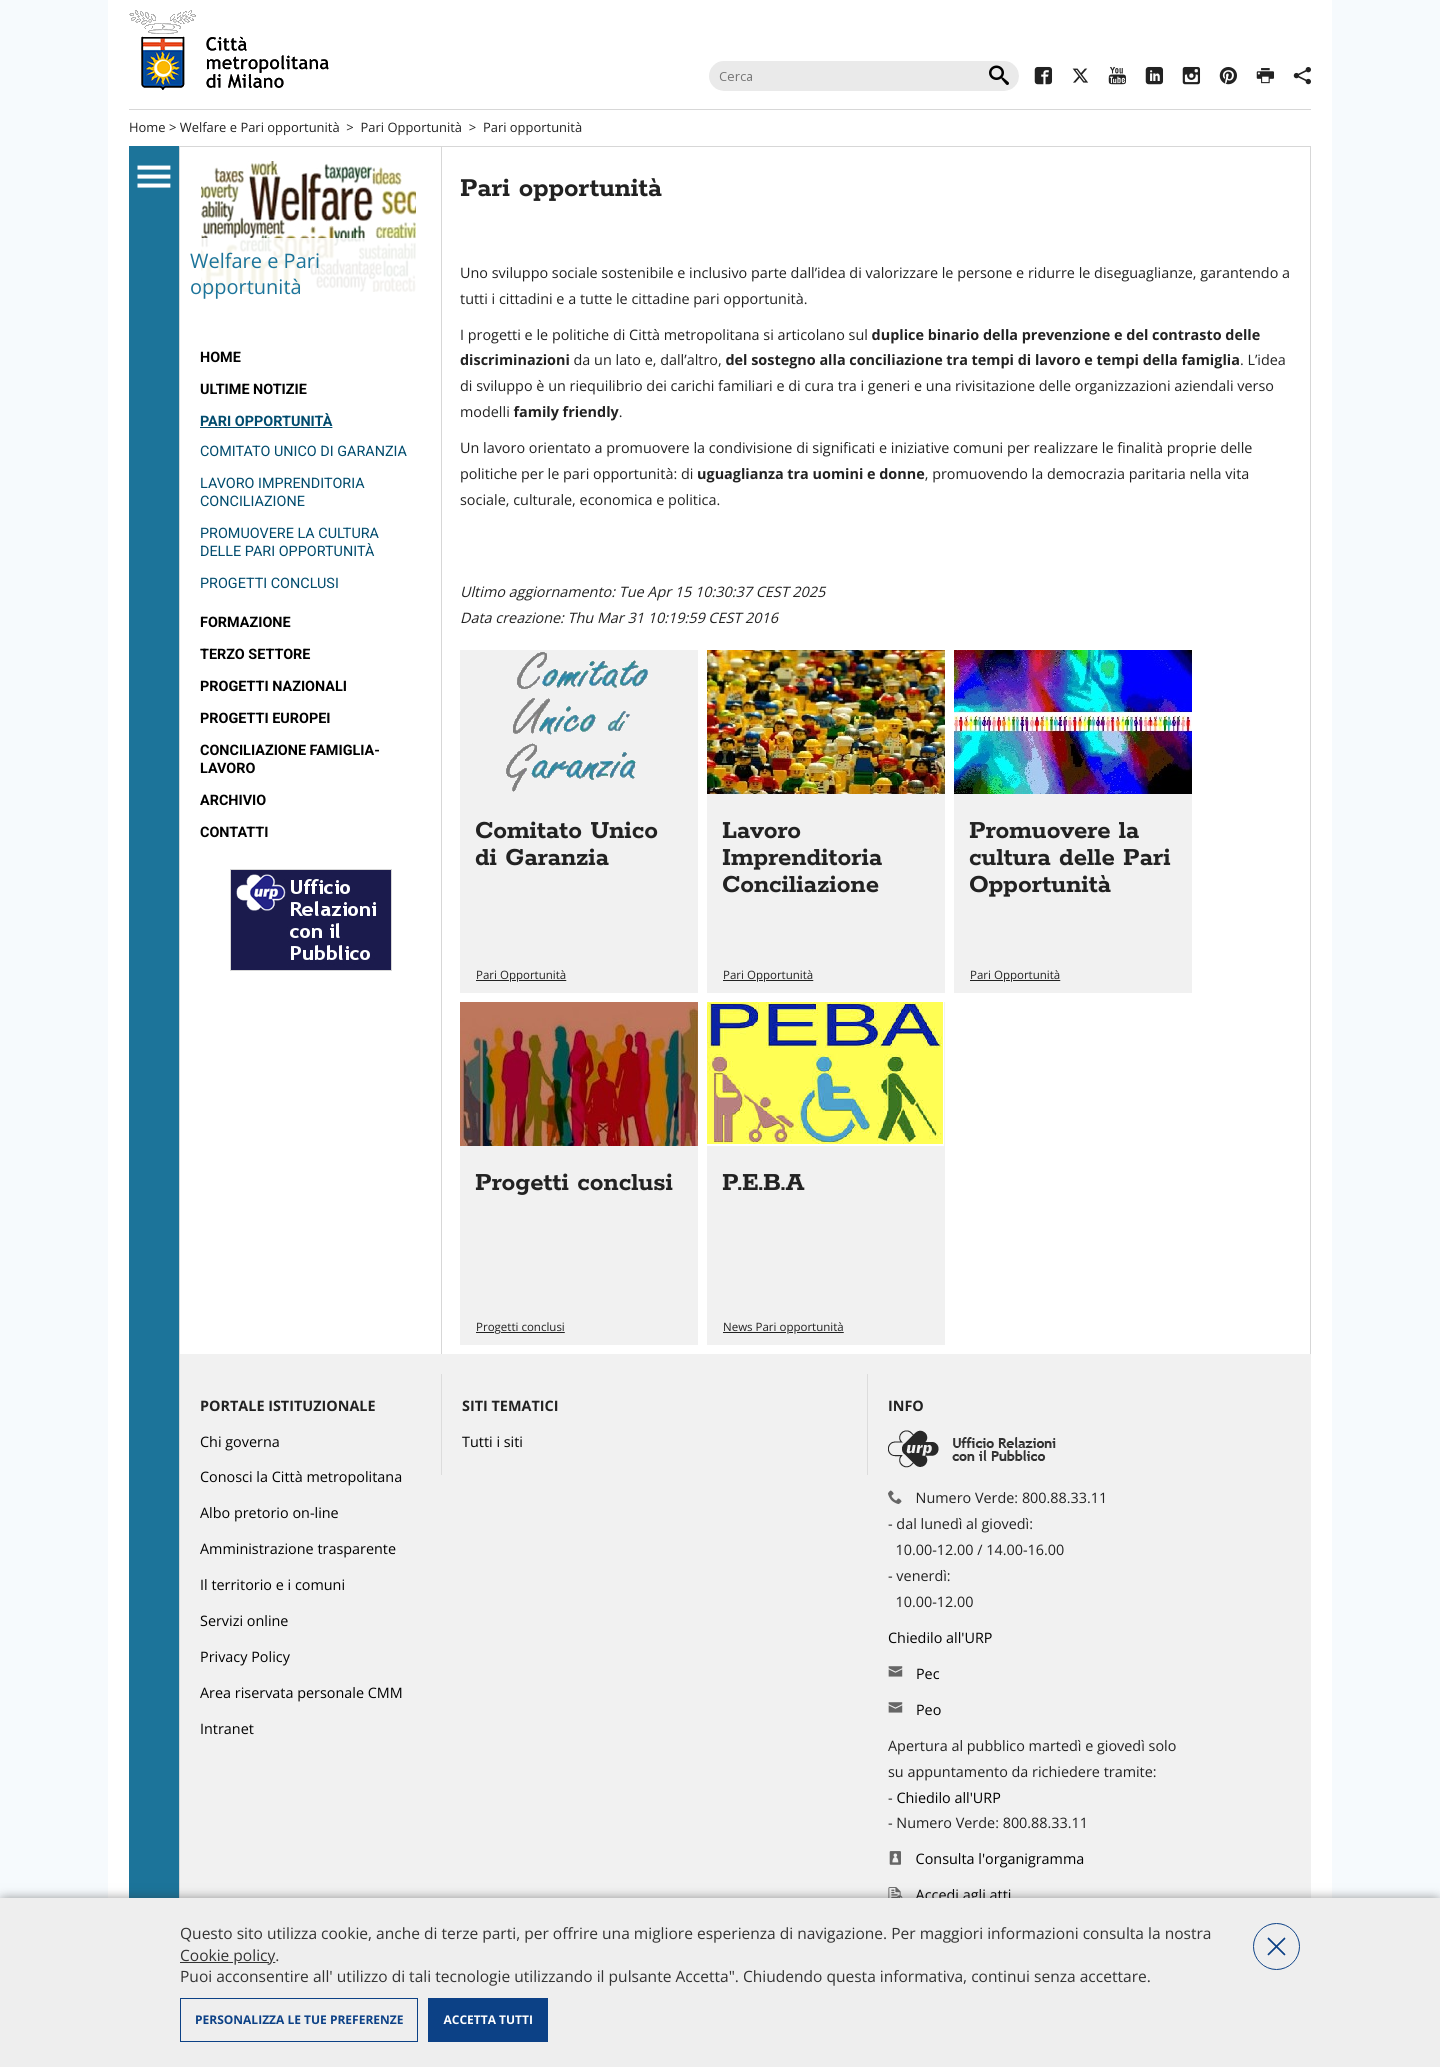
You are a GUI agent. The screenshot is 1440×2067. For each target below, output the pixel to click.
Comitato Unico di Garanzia (303, 451)
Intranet (227, 1729)
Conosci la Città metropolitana (301, 1477)
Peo (928, 1710)
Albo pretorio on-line (269, 1513)
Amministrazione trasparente (298, 1549)
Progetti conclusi (269, 583)
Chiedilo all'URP (942, 1638)
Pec (928, 1674)
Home (147, 127)
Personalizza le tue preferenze (299, 2019)
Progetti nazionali (273, 686)
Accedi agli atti (964, 1895)
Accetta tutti (487, 2019)
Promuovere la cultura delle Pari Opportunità (289, 542)
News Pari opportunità (783, 1327)
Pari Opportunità (412, 127)
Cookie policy (227, 1955)
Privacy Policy (245, 1657)
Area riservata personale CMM (301, 1693)
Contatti (234, 832)
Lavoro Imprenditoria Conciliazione (282, 492)
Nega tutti (1276, 1946)
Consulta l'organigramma (1000, 1859)
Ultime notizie (253, 389)
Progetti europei (265, 718)
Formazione (245, 622)
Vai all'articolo (579, 821)
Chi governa (240, 1442)
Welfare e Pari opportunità (260, 127)
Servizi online (244, 1621)
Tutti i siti (492, 1442)
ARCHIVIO (233, 800)
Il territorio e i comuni (272, 1585)
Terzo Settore (255, 654)
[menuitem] (310, 358)
